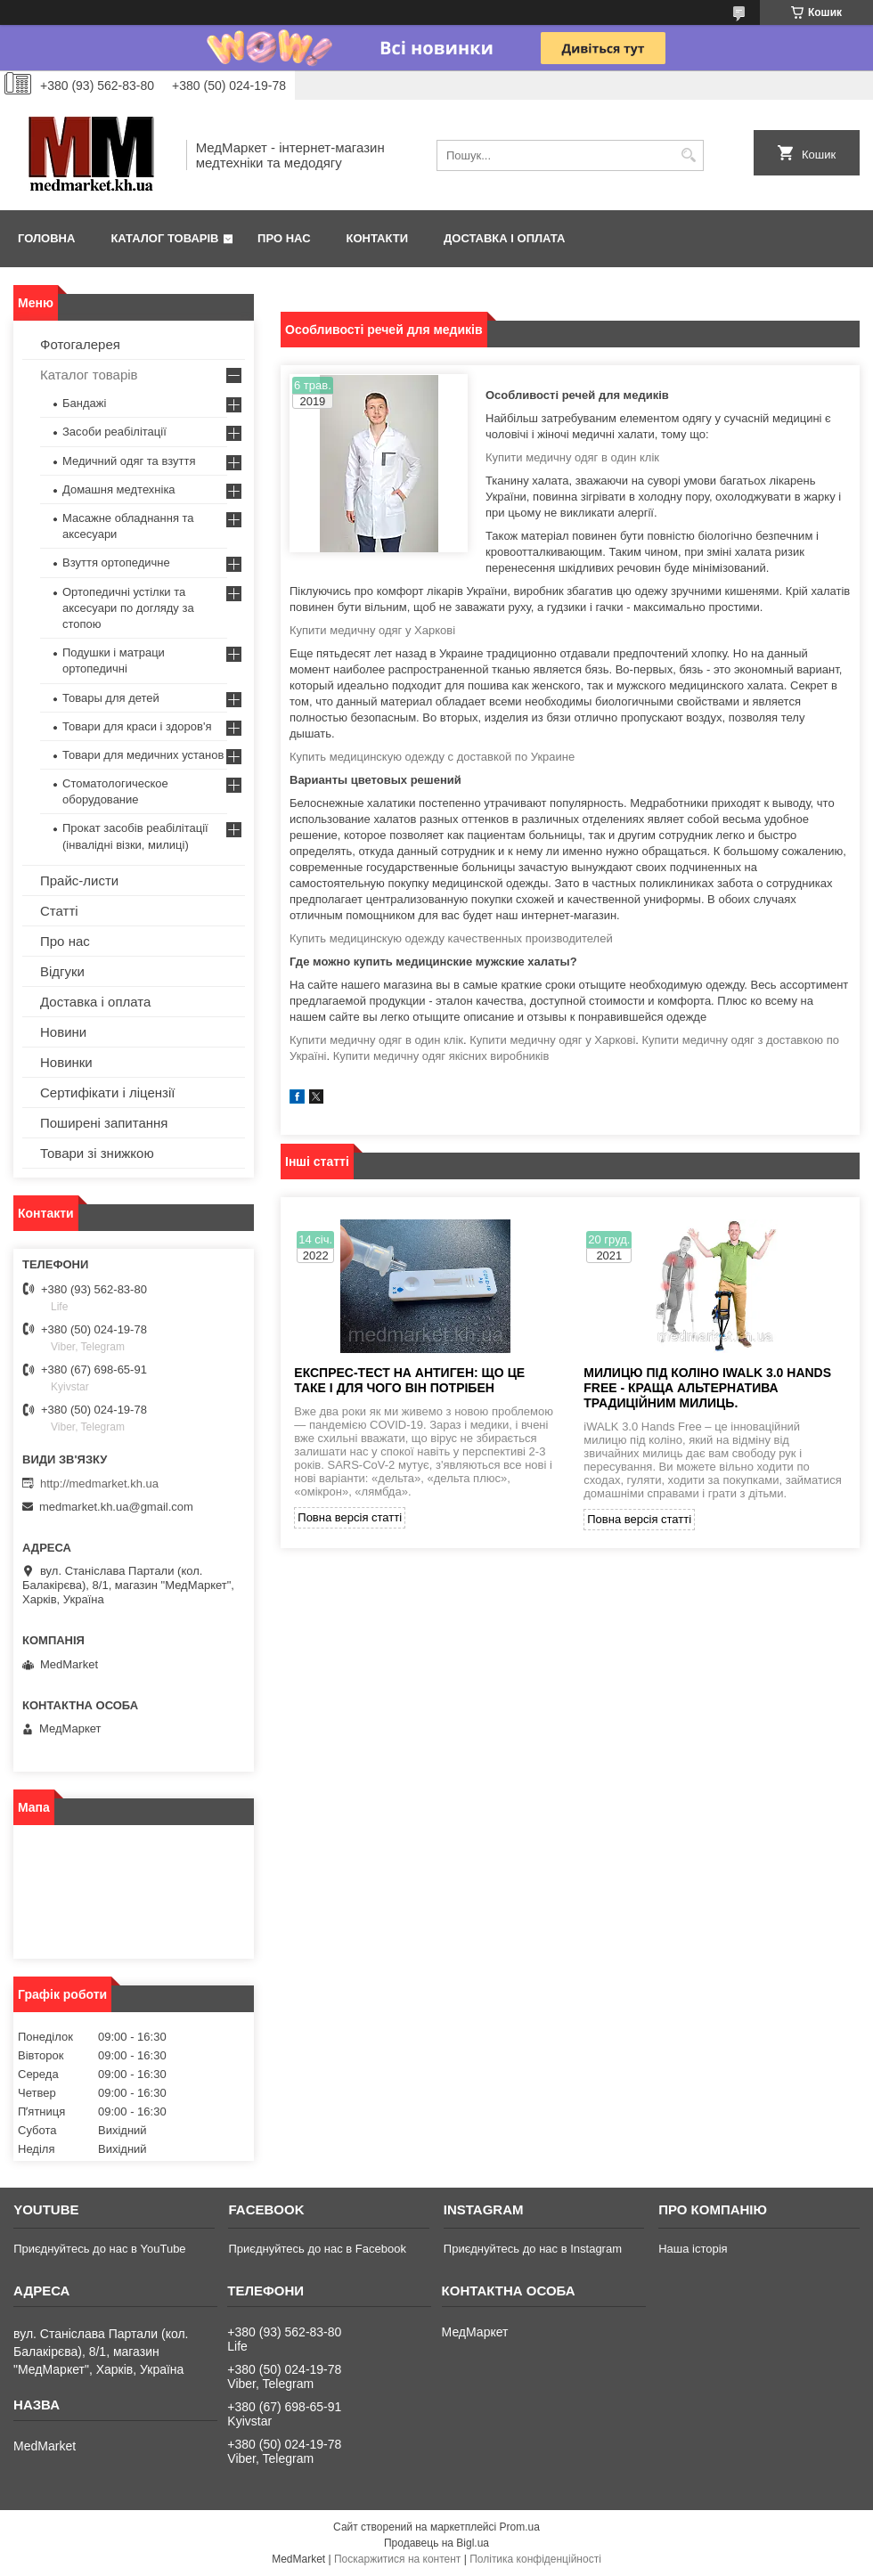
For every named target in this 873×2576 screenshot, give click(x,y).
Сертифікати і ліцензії (107, 1092)
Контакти (378, 238)
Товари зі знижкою (97, 1153)
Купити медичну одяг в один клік (572, 457)
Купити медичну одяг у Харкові (372, 630)
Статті (59, 910)
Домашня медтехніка (118, 489)
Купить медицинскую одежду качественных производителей (451, 938)
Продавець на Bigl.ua (436, 2543)
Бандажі (84, 403)
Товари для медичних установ (143, 755)
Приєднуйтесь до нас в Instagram (533, 2248)
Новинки (66, 1062)
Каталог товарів (164, 238)
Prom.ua (520, 2527)
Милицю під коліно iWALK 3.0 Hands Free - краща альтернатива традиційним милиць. (707, 1387)
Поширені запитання (103, 1122)
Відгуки (62, 971)
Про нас (283, 238)
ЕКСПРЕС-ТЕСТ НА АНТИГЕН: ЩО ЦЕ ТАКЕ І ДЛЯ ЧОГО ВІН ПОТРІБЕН (409, 1380)
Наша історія (692, 2248)
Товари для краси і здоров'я (136, 726)
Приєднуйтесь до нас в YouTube (99, 2248)
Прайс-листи (79, 880)
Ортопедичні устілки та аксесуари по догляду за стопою (128, 608)
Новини (63, 1031)
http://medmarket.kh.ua (99, 1483)
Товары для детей (110, 698)
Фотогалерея (80, 344)
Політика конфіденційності (535, 2559)
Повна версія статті (350, 1517)
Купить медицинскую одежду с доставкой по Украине (432, 756)
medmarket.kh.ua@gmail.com (116, 1506)
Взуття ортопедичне (116, 562)
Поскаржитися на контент (397, 2559)
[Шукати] (688, 155)
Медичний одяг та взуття (128, 461)
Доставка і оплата (504, 238)
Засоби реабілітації (114, 431)
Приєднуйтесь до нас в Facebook (316, 2248)
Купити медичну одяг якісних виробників (441, 1056)
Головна (46, 238)
